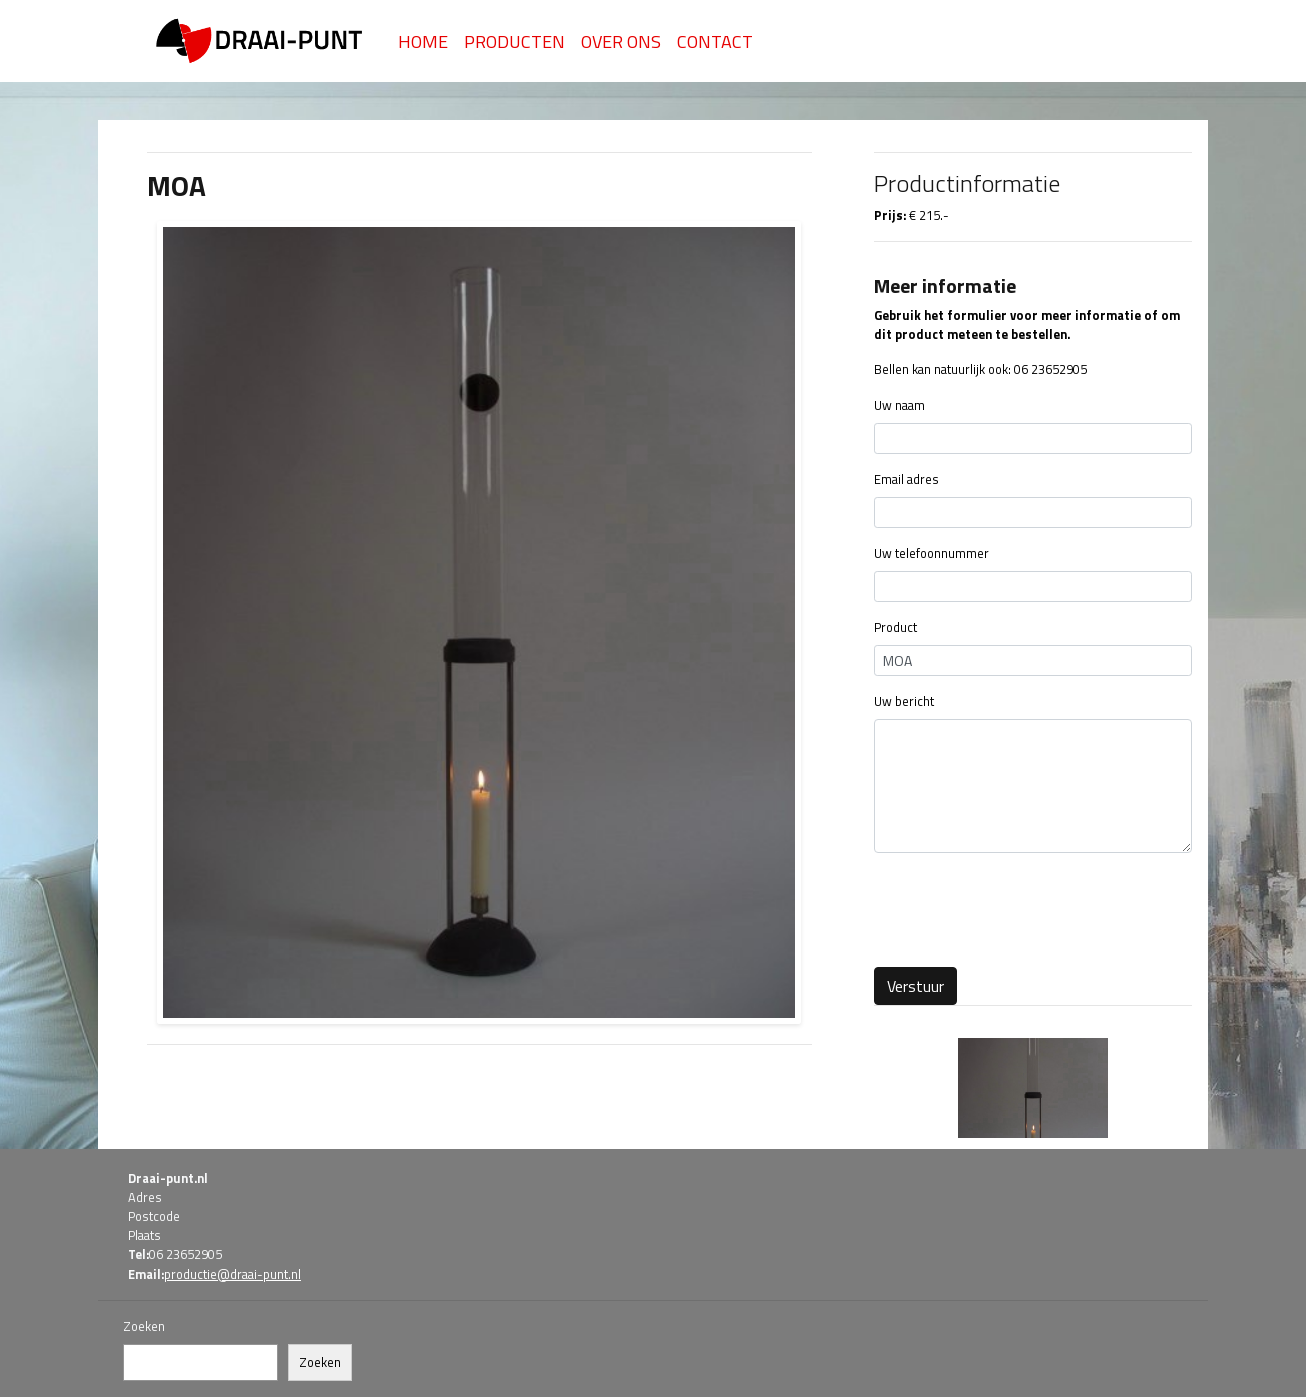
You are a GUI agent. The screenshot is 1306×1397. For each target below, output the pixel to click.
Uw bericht (904, 701)
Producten (514, 41)
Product (895, 627)
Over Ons (621, 41)
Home (423, 41)
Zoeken (144, 1326)
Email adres (906, 479)
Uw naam (899, 405)
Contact (715, 41)
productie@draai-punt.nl (232, 1274)
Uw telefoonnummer (931, 553)
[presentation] (1026, 908)
